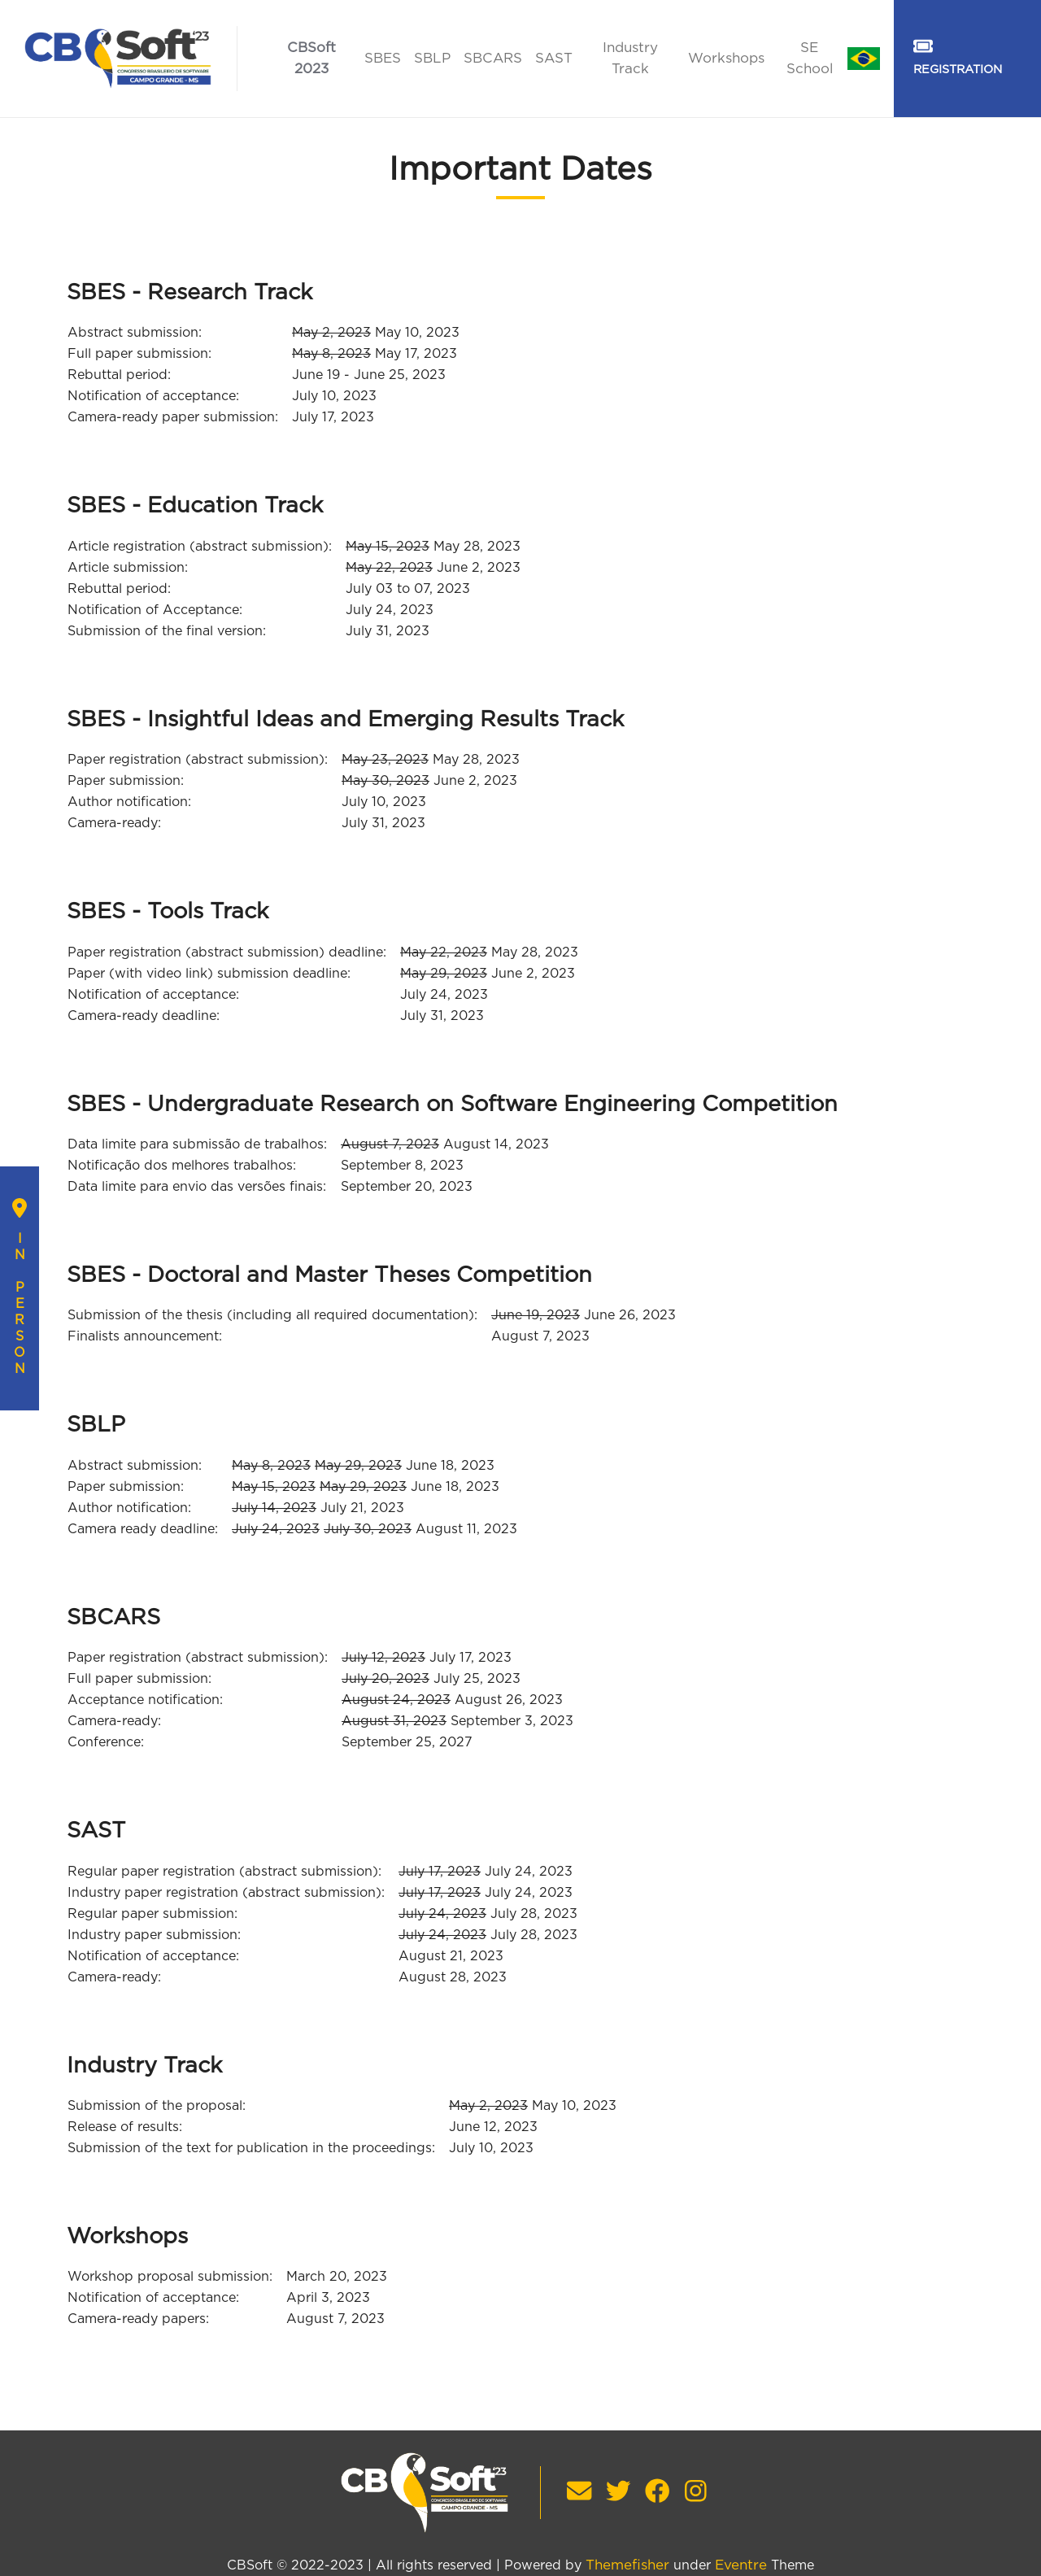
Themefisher (627, 2565)
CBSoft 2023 (311, 58)
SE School (809, 58)
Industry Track (630, 58)
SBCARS (493, 58)
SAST (554, 58)
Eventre (741, 2565)
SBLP (432, 58)
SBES (382, 58)
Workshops (726, 58)
